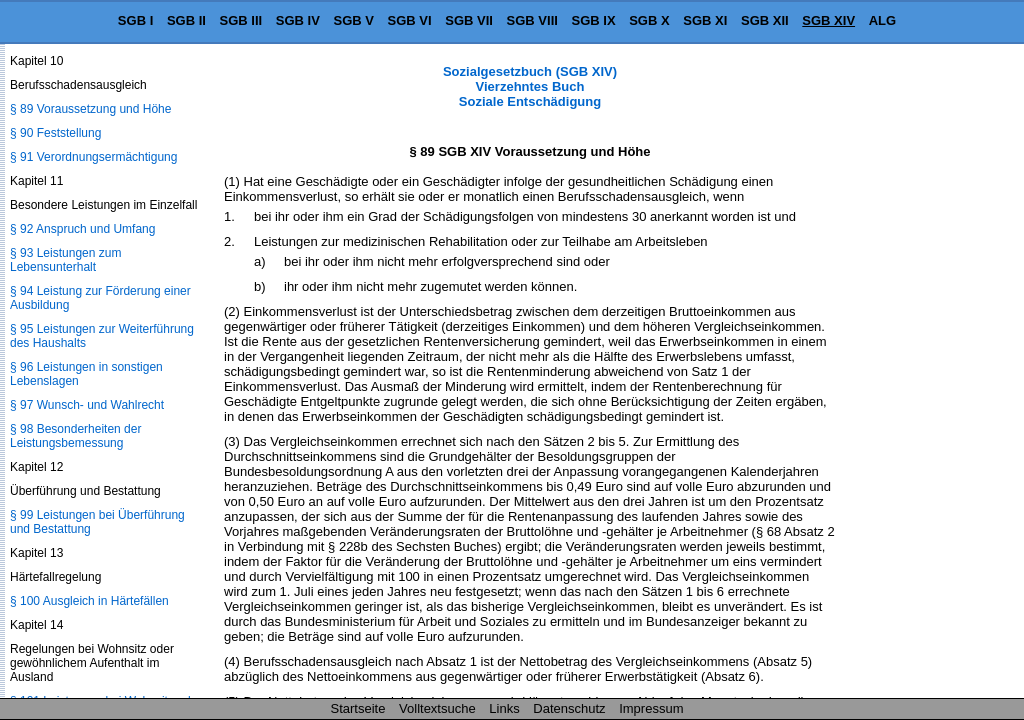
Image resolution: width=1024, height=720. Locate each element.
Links (504, 708)
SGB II (186, 20)
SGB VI (410, 20)
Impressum (651, 708)
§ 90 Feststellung (55, 133)
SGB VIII (532, 20)
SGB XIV (828, 20)
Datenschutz (569, 708)
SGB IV (298, 20)
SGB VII (469, 20)
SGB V (353, 20)
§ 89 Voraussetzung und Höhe (90, 109)
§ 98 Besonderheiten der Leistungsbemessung (75, 436)
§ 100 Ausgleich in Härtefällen (89, 601)
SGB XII (765, 20)
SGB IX (594, 20)
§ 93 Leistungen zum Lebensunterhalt (65, 260)
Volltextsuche (437, 708)
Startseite (358, 708)
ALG (882, 20)
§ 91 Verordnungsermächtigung (93, 157)
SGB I (135, 20)
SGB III (241, 20)
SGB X (649, 20)
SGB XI (705, 20)
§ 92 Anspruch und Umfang (82, 229)
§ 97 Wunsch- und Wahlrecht (87, 405)
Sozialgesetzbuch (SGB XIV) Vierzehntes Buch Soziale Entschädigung (530, 86)
